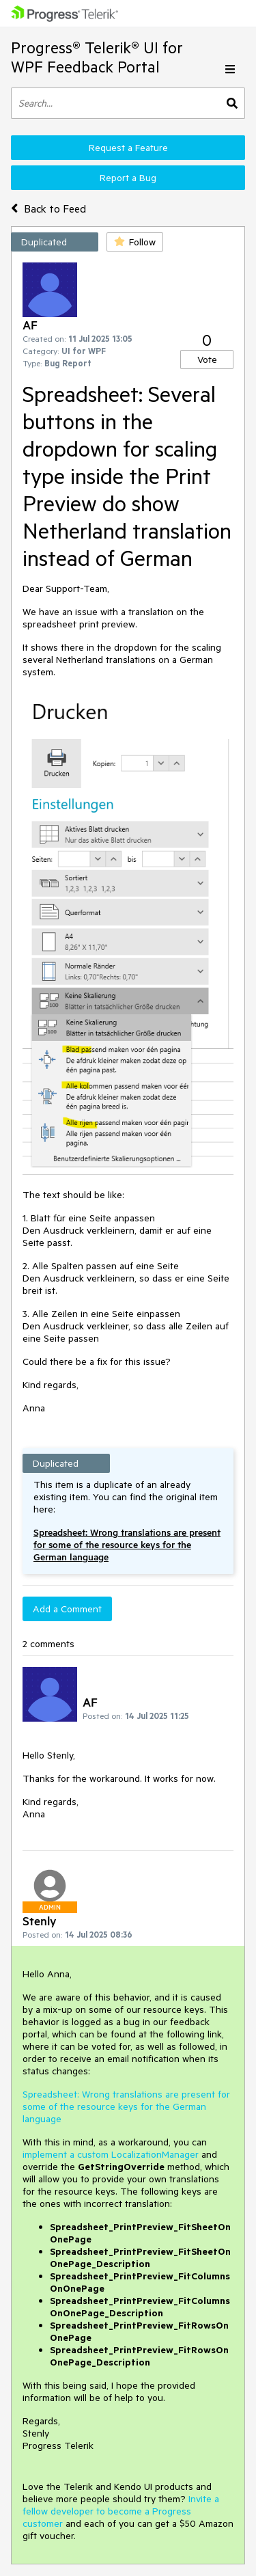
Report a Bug (128, 178)
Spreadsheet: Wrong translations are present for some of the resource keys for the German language (127, 1544)
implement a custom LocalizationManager (111, 2154)
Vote (207, 359)
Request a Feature (128, 147)
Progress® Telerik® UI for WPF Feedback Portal (97, 57)
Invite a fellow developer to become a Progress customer (121, 2511)
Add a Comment (67, 1609)
